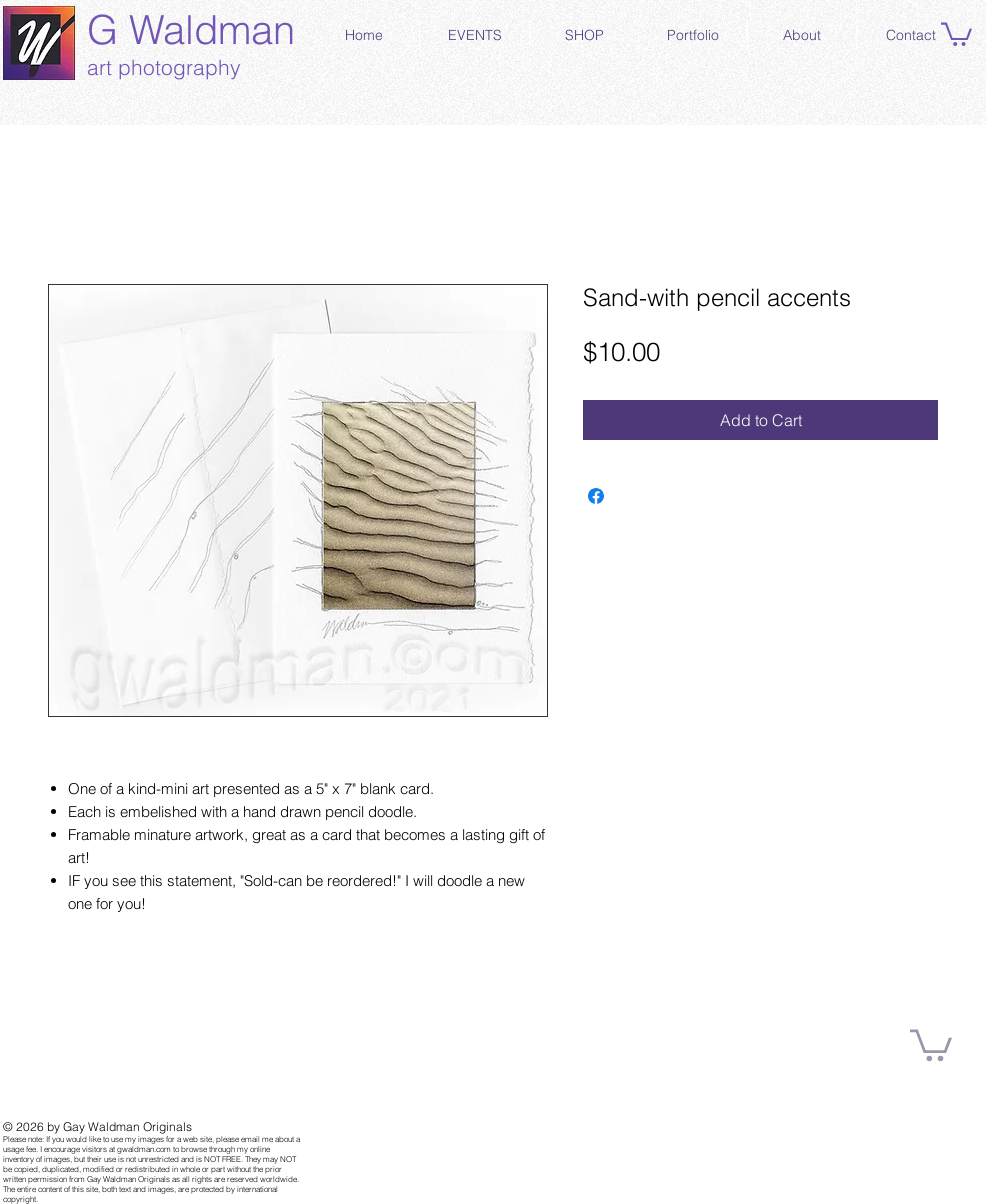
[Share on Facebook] (596, 496)
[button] (956, 33)
